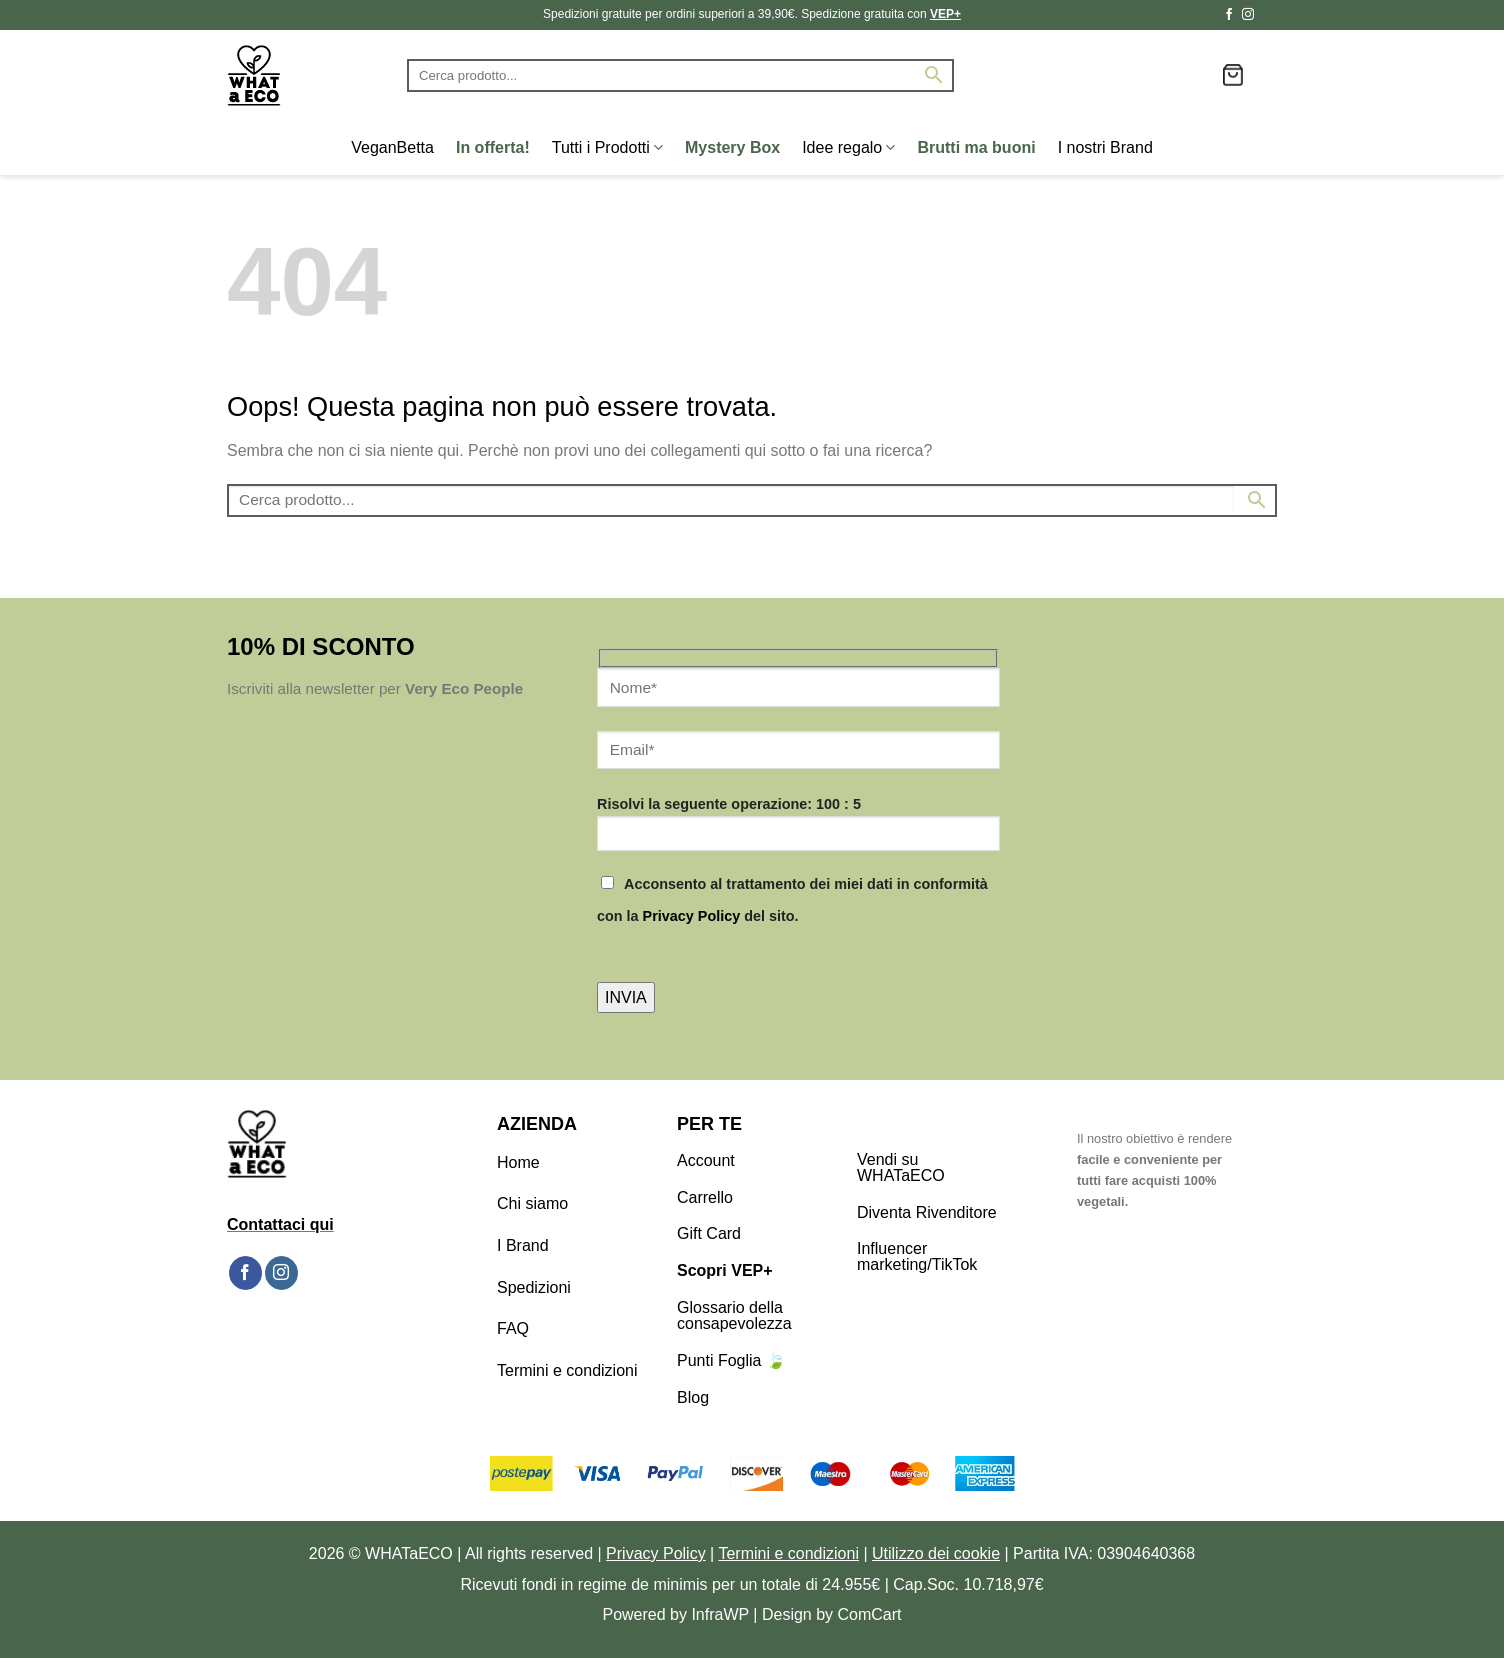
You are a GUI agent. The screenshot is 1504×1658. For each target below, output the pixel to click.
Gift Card (709, 1233)
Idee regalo (848, 147)
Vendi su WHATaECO (901, 1167)
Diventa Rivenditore (927, 1212)
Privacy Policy (692, 916)
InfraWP (720, 1614)
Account (706, 1160)
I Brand (523, 1245)
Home (518, 1162)
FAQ (513, 1328)
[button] (1233, 75)
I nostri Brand (1105, 147)
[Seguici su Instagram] (1248, 15)
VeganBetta (392, 147)
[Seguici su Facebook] (1229, 15)
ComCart (870, 1614)
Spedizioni (534, 1287)
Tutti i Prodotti (607, 147)
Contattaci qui (280, 1224)
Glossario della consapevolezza (734, 1315)
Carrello (705, 1197)
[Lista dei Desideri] (1199, 75)
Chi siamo (532, 1203)
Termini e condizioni (567, 1370)
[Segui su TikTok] (1267, 15)
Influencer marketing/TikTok (917, 1256)
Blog (693, 1397)
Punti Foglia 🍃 (731, 1360)
